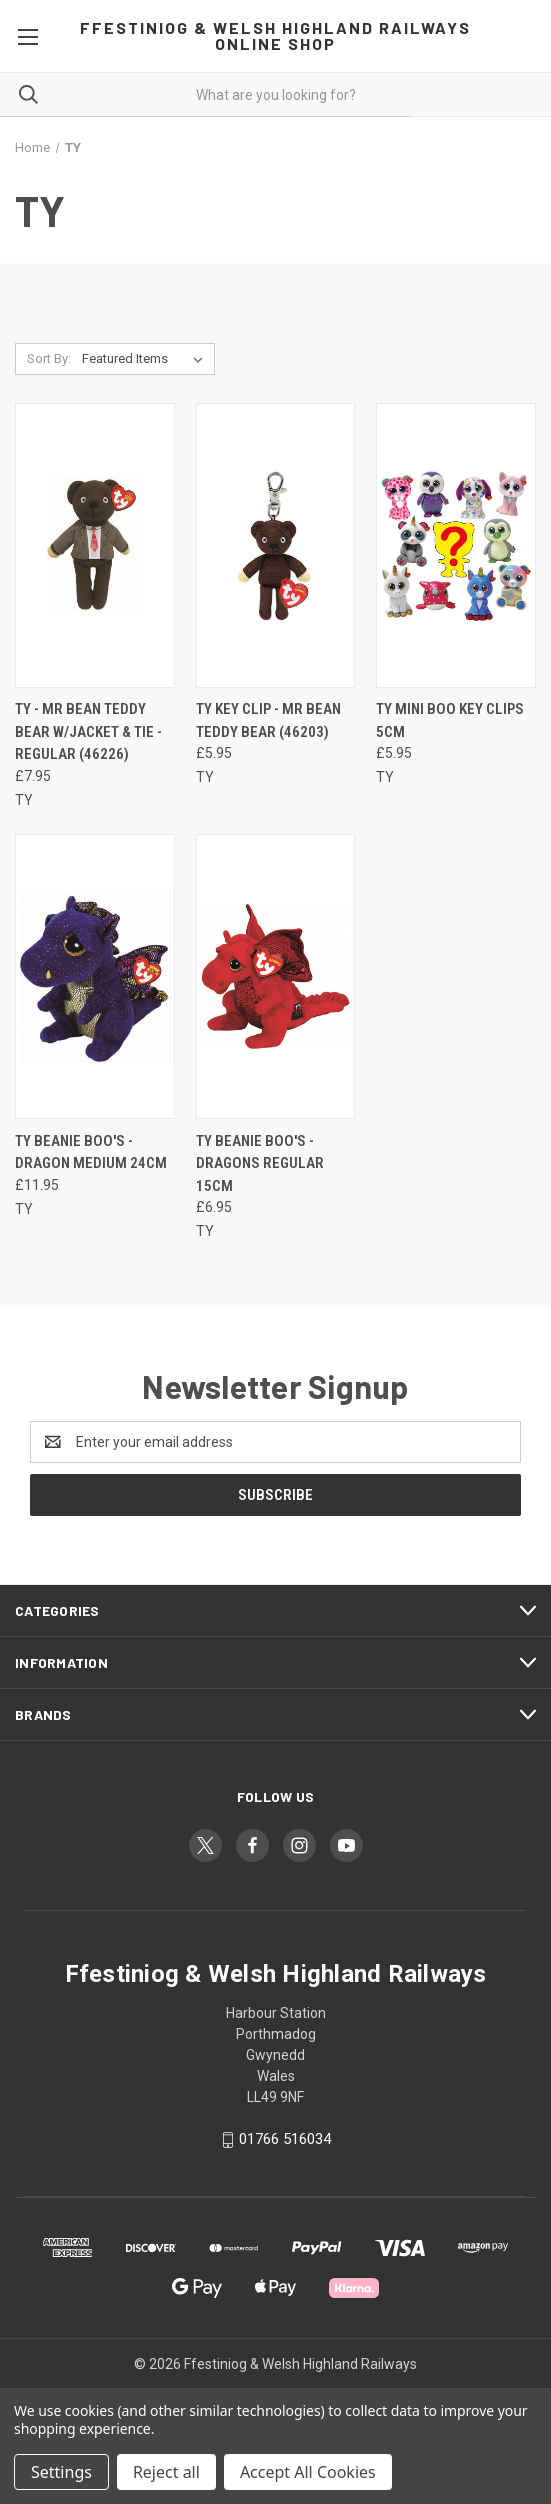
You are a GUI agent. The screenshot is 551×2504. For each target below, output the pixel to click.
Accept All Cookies (308, 2472)
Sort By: (49, 358)
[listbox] (146, 359)
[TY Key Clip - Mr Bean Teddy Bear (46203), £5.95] (276, 545)
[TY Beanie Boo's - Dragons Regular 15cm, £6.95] (276, 976)
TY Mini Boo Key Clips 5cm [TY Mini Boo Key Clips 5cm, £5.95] (450, 720)
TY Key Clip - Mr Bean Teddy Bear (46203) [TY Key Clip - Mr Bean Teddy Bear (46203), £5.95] (268, 720)
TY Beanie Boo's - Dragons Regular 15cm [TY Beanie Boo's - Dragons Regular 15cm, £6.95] (260, 1163)
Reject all (166, 2472)
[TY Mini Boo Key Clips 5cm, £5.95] (456, 545)
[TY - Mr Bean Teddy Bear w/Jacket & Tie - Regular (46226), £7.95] (95, 545)
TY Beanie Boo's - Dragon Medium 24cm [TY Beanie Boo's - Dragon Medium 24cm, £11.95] (91, 1152)
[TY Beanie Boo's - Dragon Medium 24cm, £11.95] (95, 976)
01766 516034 (285, 2139)
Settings (61, 2472)
